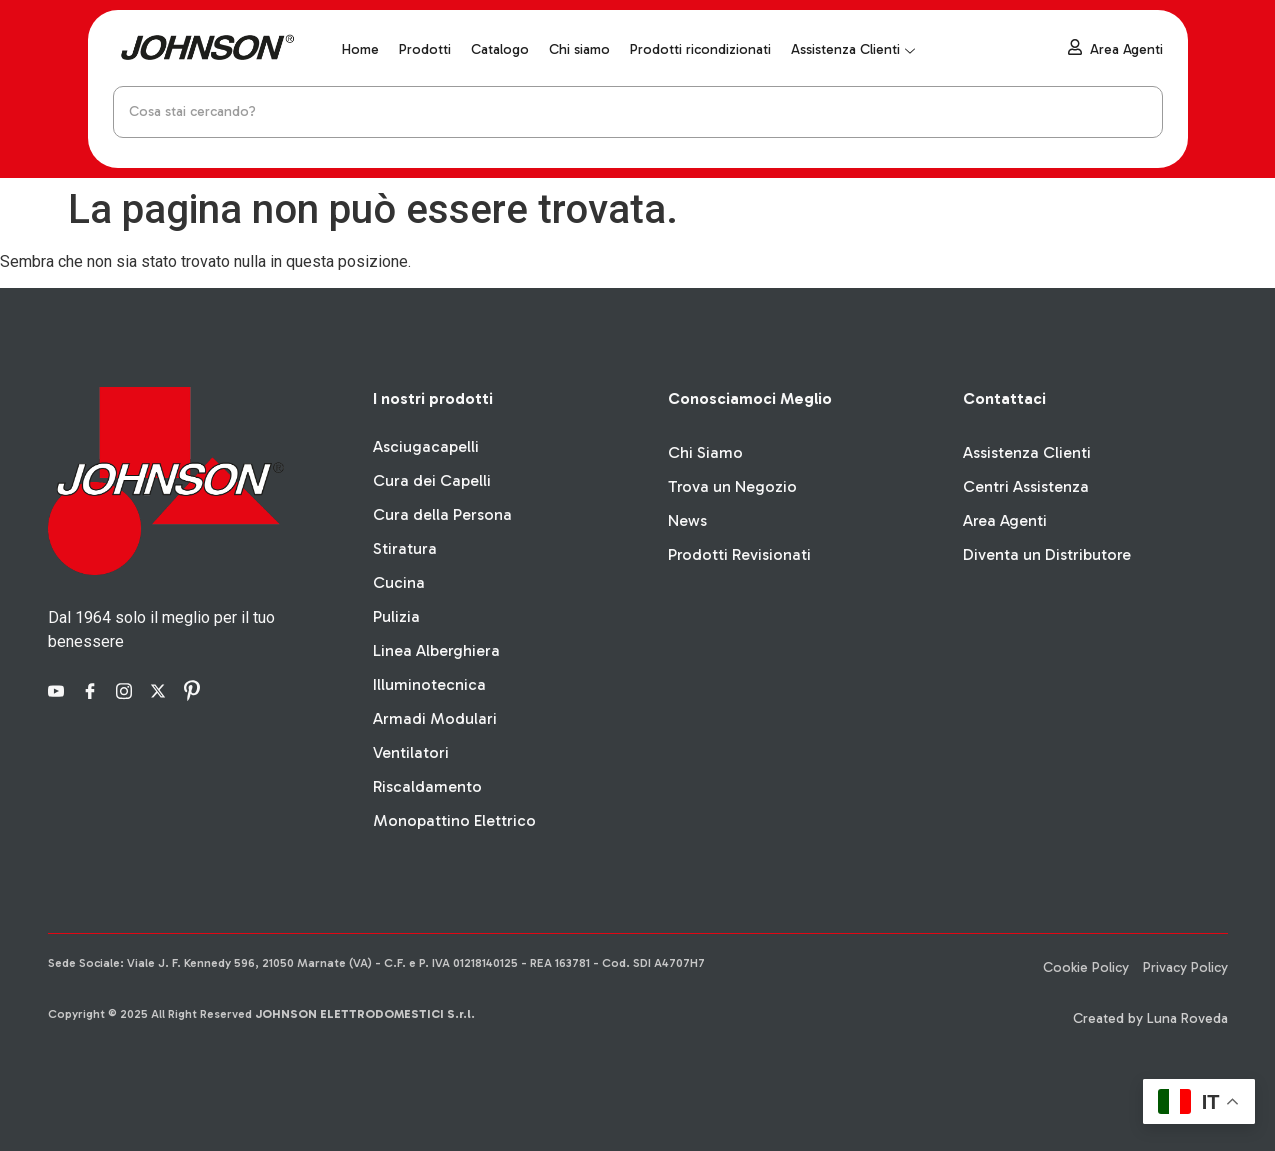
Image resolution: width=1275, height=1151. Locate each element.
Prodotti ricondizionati (700, 49)
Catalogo (500, 49)
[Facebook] (93, 690)
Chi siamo (579, 49)
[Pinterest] (195, 690)
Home (360, 49)
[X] (161, 690)
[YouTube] (59, 690)
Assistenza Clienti (853, 49)
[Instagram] (127, 690)
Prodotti (425, 49)
